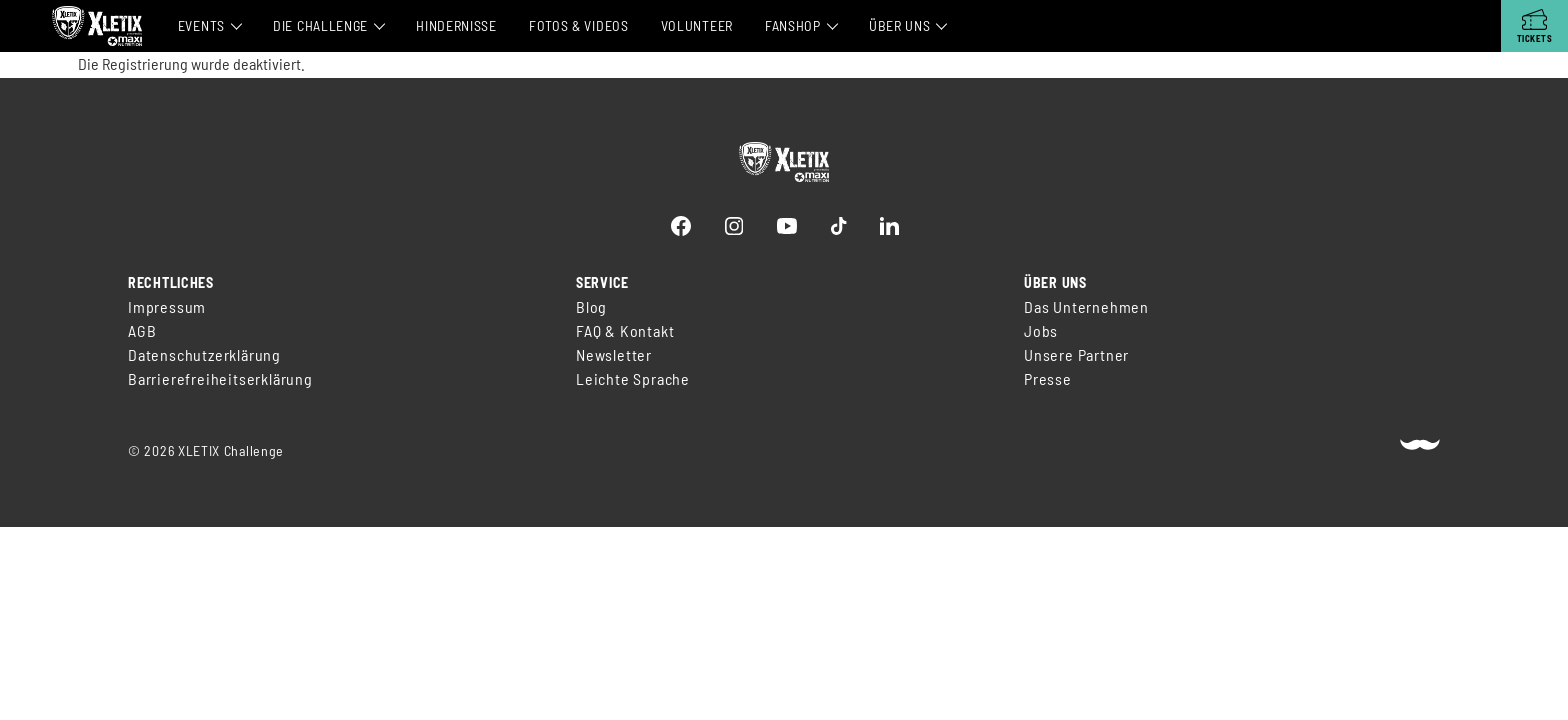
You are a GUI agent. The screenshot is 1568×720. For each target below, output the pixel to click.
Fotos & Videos (579, 25)
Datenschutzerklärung (204, 354)
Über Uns (900, 25)
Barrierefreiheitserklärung (220, 378)
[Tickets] (1534, 26)
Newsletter (614, 354)
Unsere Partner (1076, 354)
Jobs (1041, 330)
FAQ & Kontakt (625, 330)
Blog (591, 306)
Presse (1048, 378)
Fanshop (793, 25)
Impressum (167, 306)
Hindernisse (456, 25)
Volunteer (697, 25)
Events (201, 25)
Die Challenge (320, 25)
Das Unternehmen (1086, 306)
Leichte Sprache (633, 378)
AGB (142, 330)
